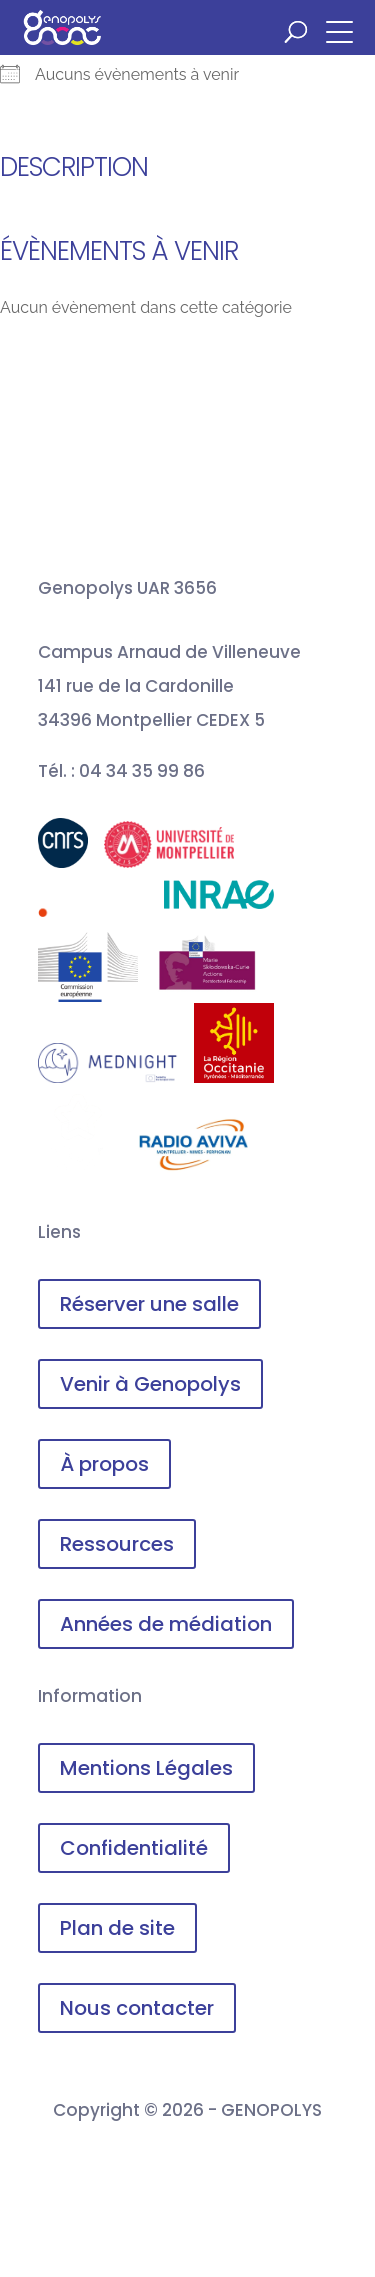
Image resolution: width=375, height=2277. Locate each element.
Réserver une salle (149, 1304)
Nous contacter (137, 2008)
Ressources (117, 1544)
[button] (345, 30)
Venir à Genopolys (150, 1384)
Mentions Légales (146, 1768)
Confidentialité (134, 1848)
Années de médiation (166, 1624)
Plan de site (117, 1928)
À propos (104, 1464)
